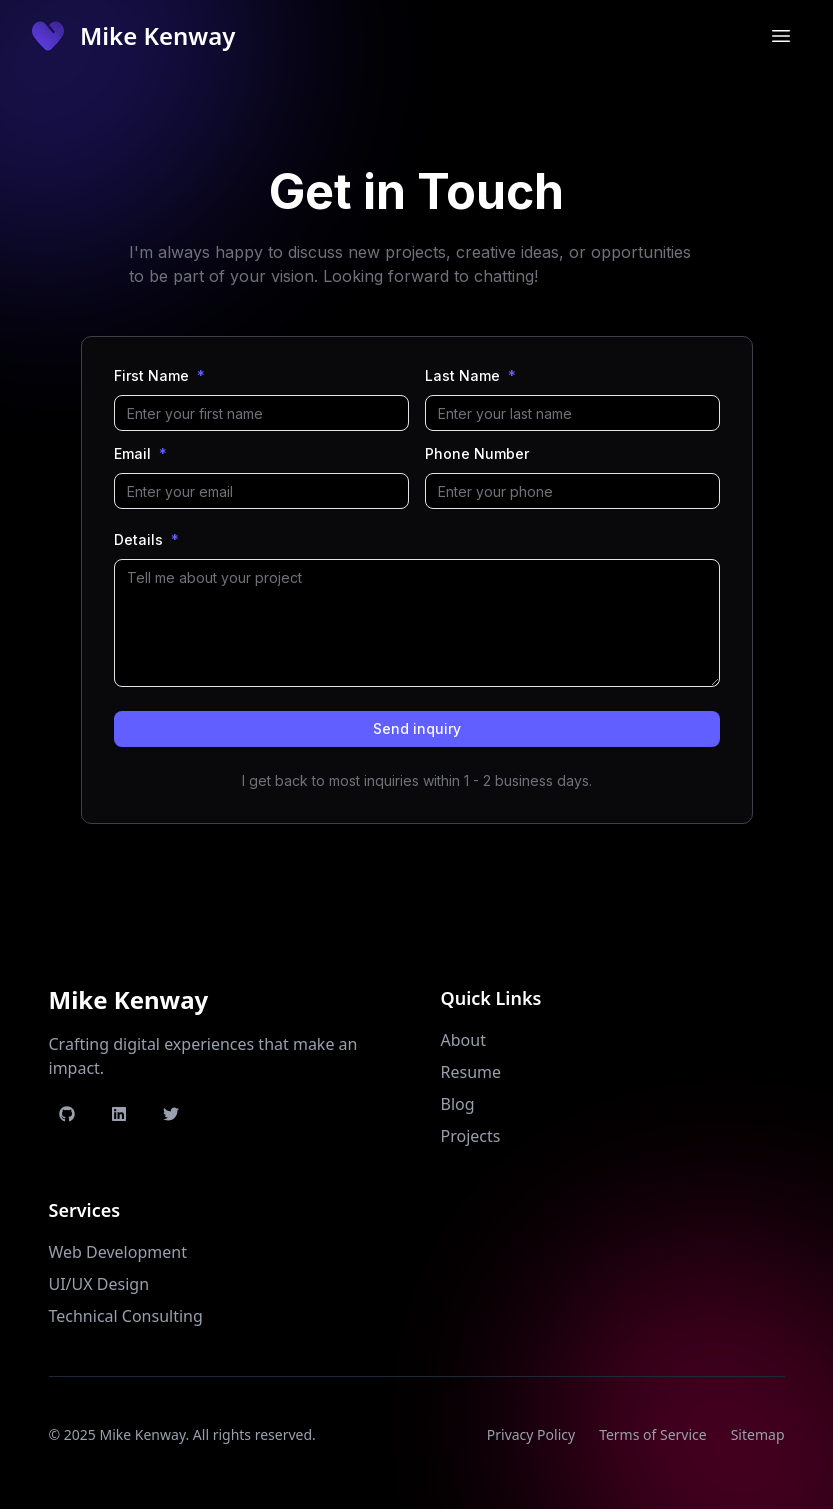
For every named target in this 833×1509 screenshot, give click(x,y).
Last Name (470, 376)
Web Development (118, 1252)
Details (146, 540)
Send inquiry (417, 728)
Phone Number (477, 454)
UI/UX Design (99, 1284)
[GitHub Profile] (67, 1114)
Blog (458, 1104)
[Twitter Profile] (171, 1114)
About (463, 1040)
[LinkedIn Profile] (119, 1114)
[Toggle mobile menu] (781, 36)
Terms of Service (653, 1434)
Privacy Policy (531, 1434)
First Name (159, 376)
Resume (471, 1072)
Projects (471, 1136)
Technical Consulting (126, 1316)
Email (140, 454)
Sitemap (758, 1434)
